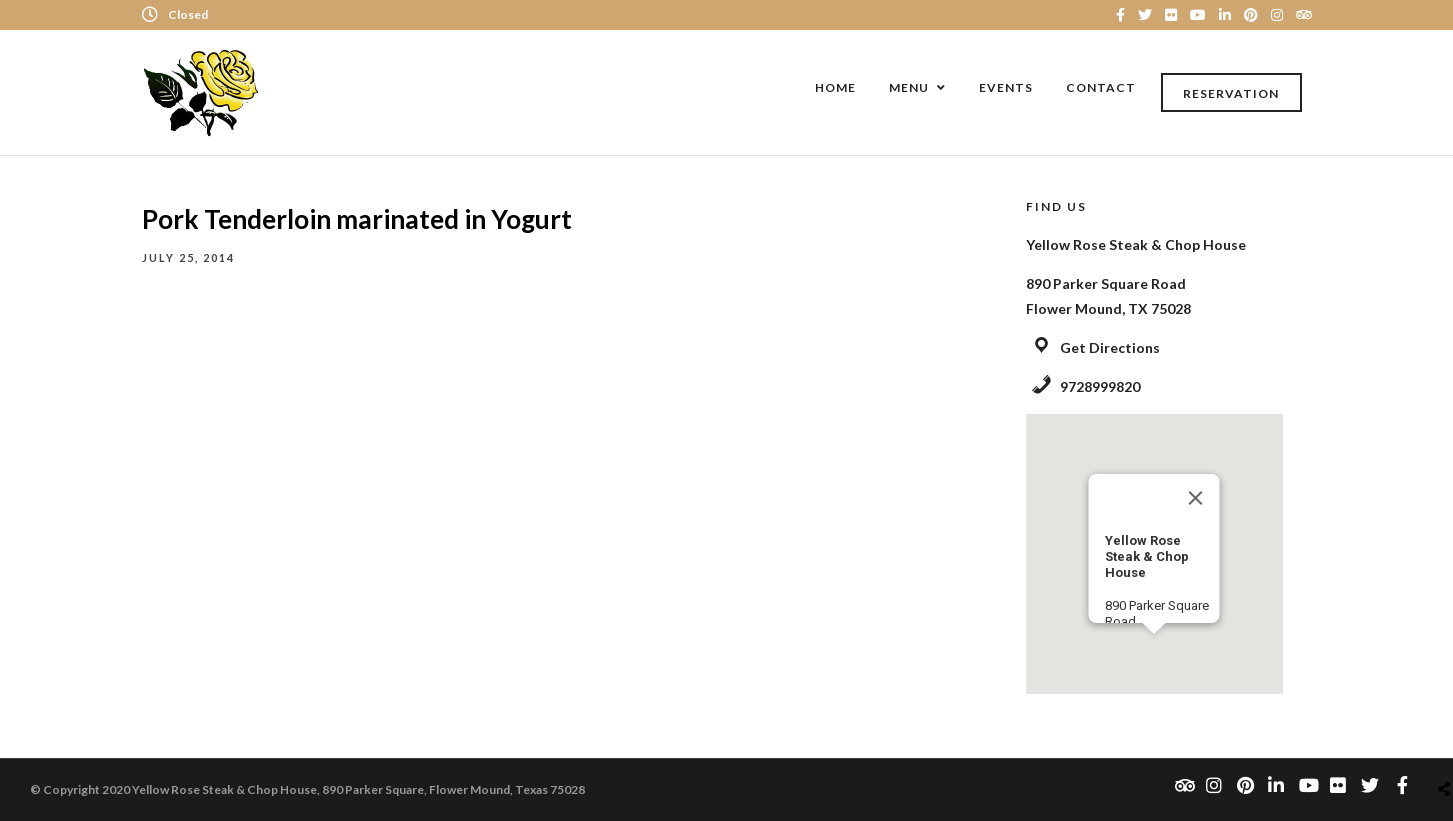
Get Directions (1110, 347)
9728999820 (1100, 386)
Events (1006, 87)
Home (835, 87)
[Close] (1196, 498)
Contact (1101, 87)
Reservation (1231, 93)
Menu (909, 87)
